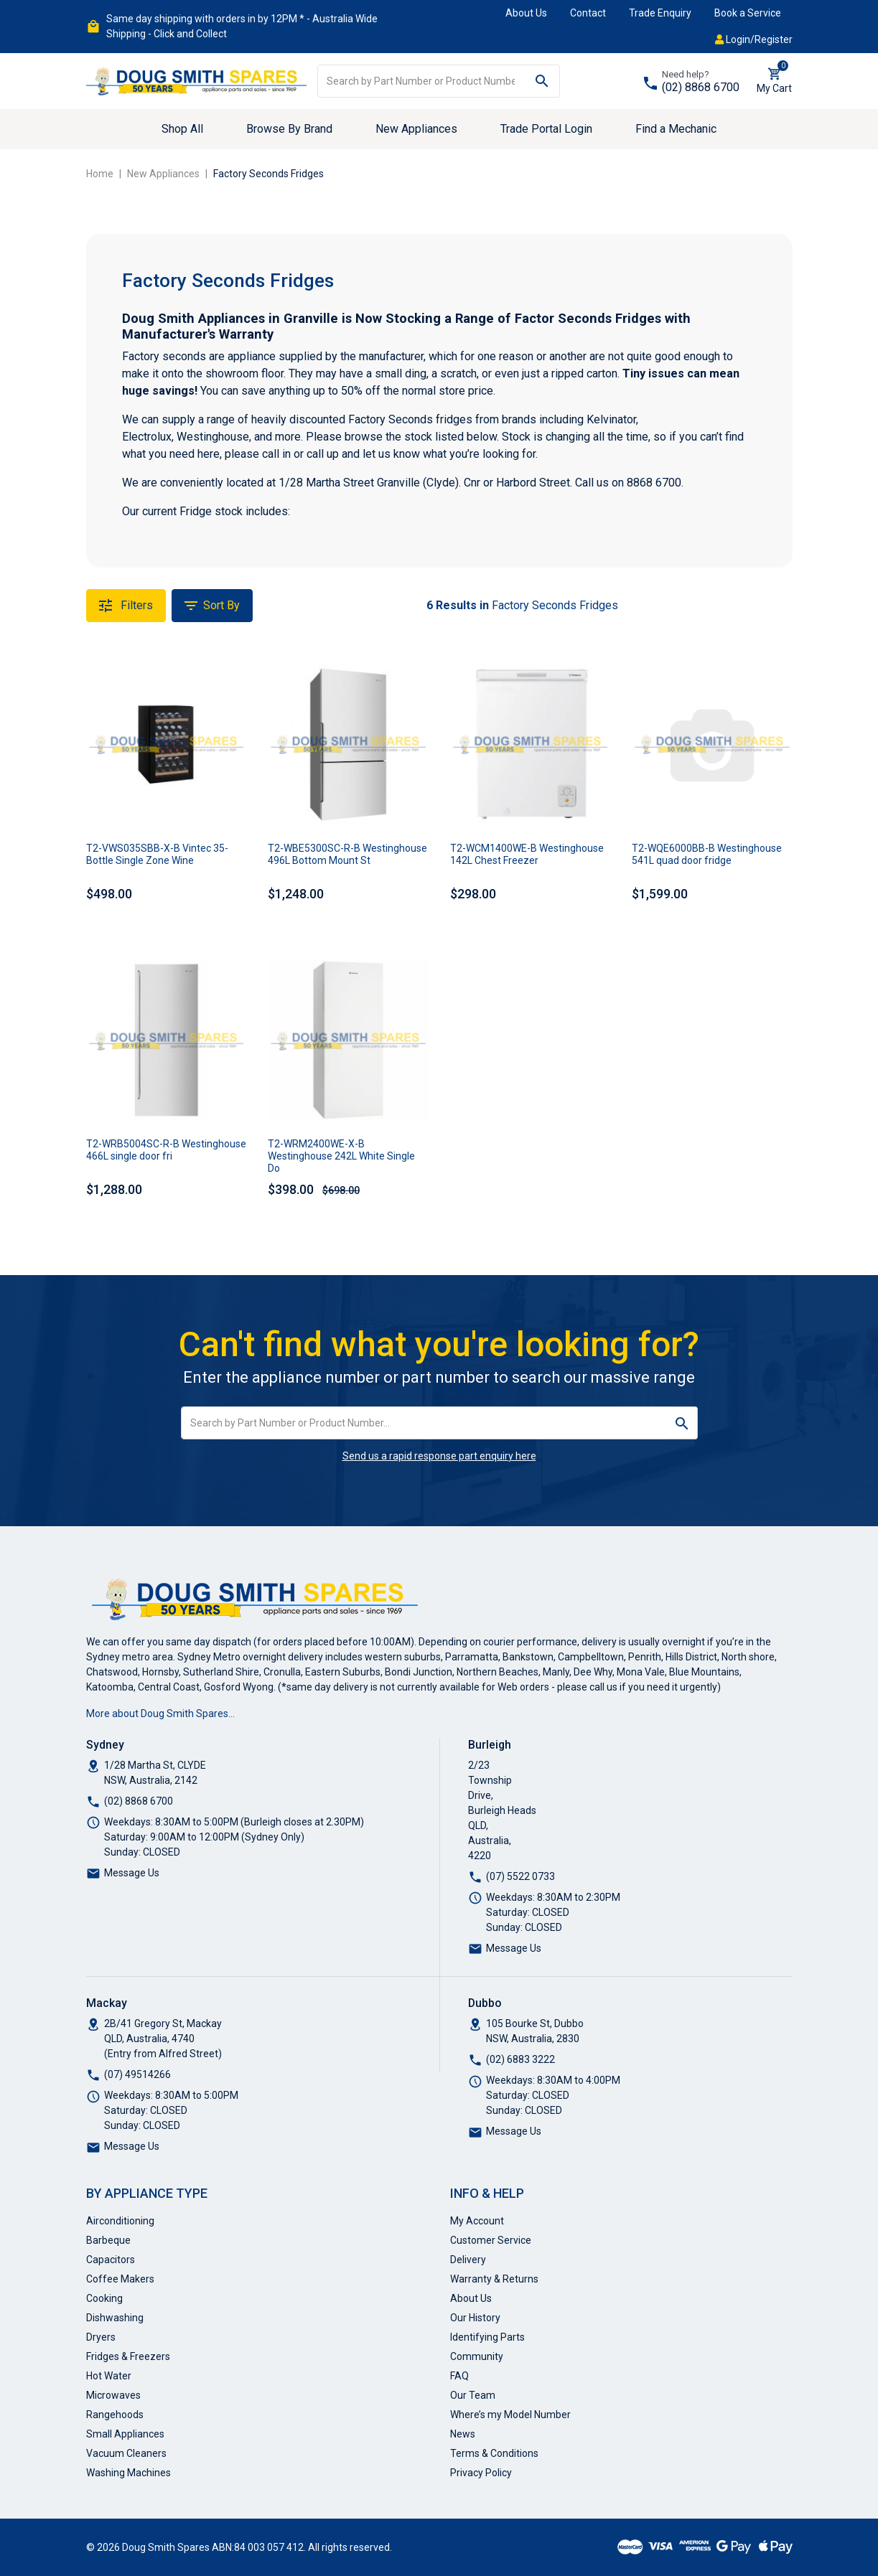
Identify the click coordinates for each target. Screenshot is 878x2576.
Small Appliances (125, 2434)
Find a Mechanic (675, 129)
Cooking (104, 2298)
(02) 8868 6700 (700, 87)
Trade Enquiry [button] (660, 13)
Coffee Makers (120, 2279)
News (462, 2434)
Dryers (101, 2337)
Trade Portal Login (546, 129)
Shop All (182, 129)
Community (476, 2356)
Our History (475, 2317)
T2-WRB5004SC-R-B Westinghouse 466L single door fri (166, 1150)
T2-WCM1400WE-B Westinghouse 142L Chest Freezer (527, 854)
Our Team (472, 2395)
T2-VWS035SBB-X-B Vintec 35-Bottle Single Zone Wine (157, 854)
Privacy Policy (481, 2472)
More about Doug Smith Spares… (160, 1713)
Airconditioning (120, 2221)
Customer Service (490, 2240)
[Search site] (542, 81)
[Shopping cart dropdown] (774, 81)
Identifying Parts (487, 2337)
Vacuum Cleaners (126, 2453)
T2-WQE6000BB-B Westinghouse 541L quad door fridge (707, 854)
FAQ (459, 2376)
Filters (126, 605)
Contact (588, 13)
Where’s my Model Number (510, 2414)
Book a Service (747, 13)
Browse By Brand (289, 129)
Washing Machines (128, 2472)
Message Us (131, 1873)
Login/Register (754, 39)
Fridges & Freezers (128, 2356)
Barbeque (108, 2240)
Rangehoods (115, 2414)
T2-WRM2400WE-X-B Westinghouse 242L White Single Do (341, 1156)
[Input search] (421, 81)
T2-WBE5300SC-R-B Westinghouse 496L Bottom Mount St (347, 854)
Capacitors (110, 2259)
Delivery (468, 2259)
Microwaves (113, 2395)
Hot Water (108, 2376)
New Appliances (416, 129)
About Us (526, 13)
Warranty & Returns (494, 2279)
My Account (477, 2221)
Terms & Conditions (494, 2453)
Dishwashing (115, 2317)
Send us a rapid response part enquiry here (439, 1456)
